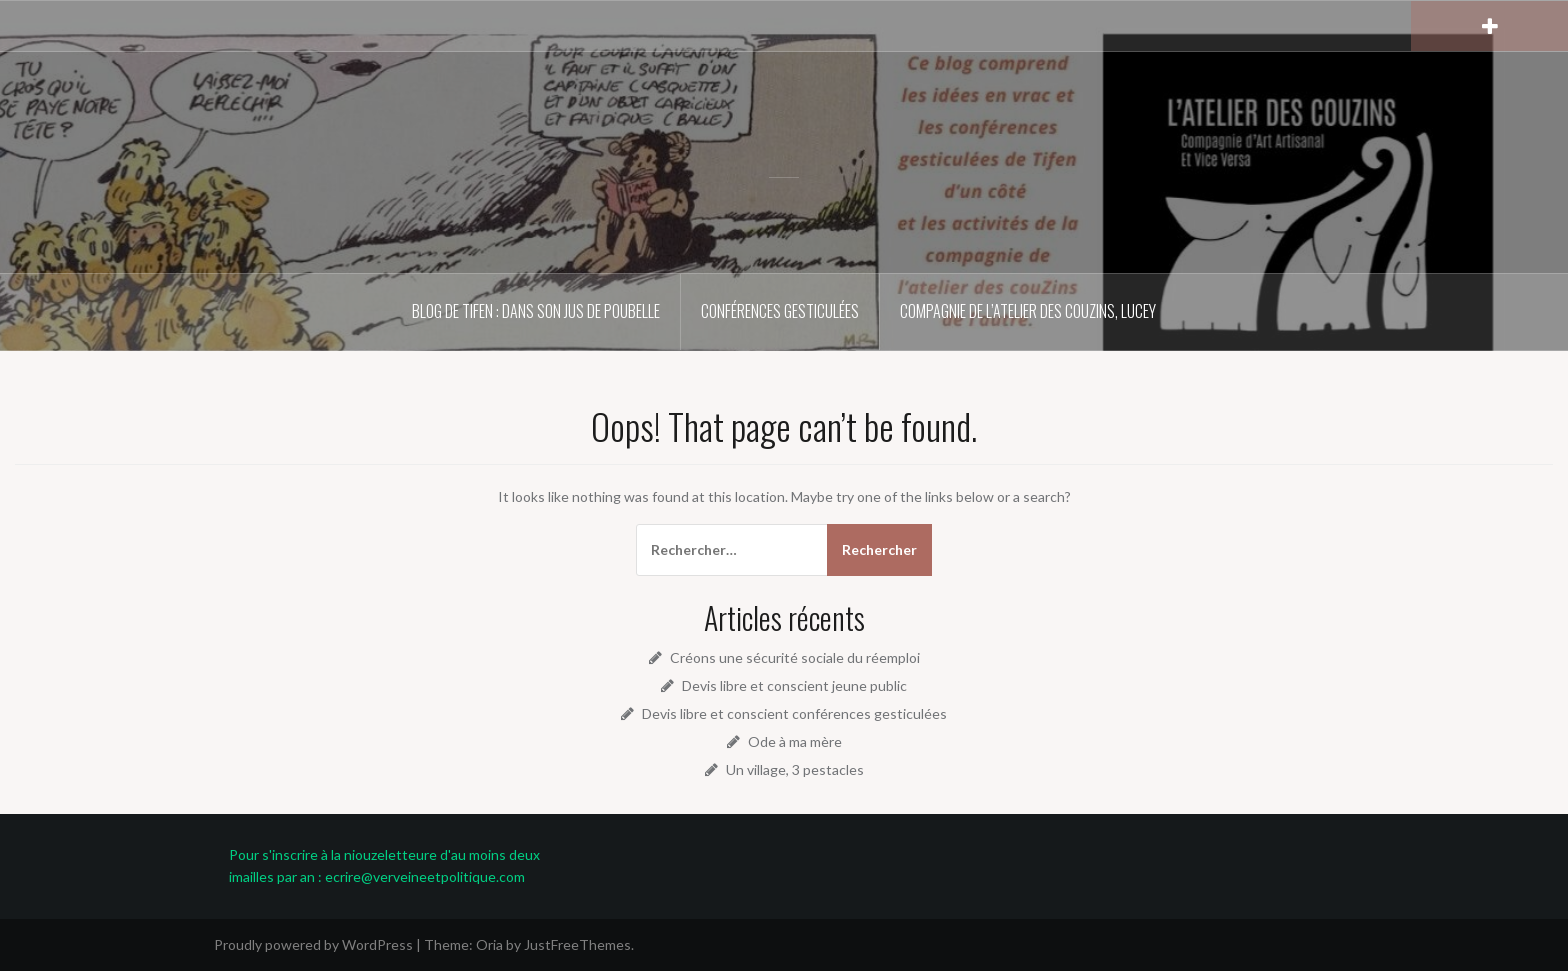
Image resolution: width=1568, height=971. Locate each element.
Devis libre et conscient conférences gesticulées (794, 713)
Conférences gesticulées (780, 311)
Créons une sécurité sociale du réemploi (795, 657)
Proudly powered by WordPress (313, 944)
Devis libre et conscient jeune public (794, 685)
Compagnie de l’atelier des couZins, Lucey (1028, 311)
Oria (489, 944)
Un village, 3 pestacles (795, 769)
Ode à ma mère (795, 741)
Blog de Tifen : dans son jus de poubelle (536, 311)
